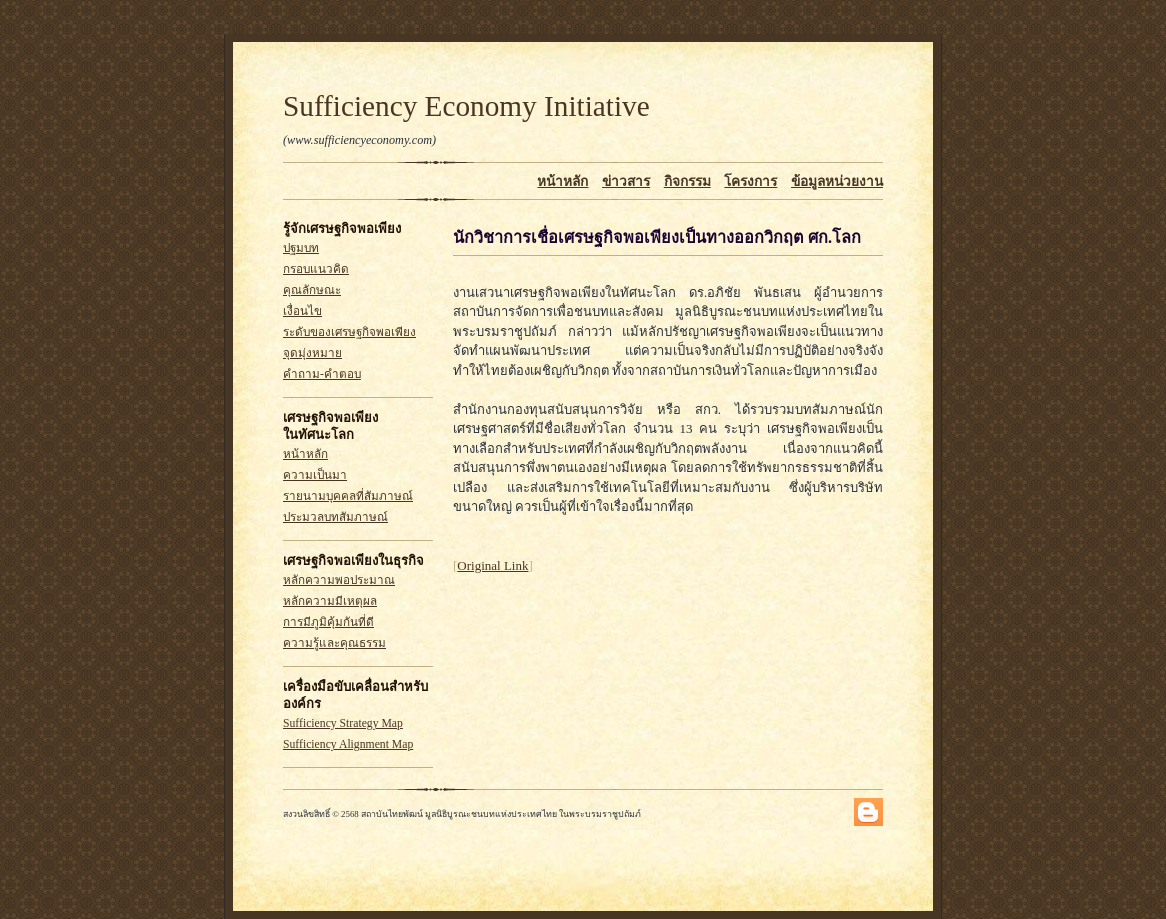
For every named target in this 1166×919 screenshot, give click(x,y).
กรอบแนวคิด (316, 269)
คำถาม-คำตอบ (322, 374)
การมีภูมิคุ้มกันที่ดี (328, 622)
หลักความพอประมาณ (339, 580)
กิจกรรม (687, 181)
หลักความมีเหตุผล (330, 601)
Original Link (492, 565)
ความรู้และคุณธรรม (334, 643)
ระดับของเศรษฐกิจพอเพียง (349, 332)
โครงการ (750, 181)
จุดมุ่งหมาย (312, 353)
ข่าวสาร (626, 181)
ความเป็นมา (315, 475)
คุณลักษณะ (312, 290)
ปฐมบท (301, 248)
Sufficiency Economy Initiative (466, 106)
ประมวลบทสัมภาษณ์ (335, 517)
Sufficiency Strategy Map (343, 723)
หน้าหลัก (562, 181)
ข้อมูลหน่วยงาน (837, 181)
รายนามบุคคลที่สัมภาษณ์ (348, 496)
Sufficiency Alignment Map (348, 744)
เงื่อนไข (302, 311)
